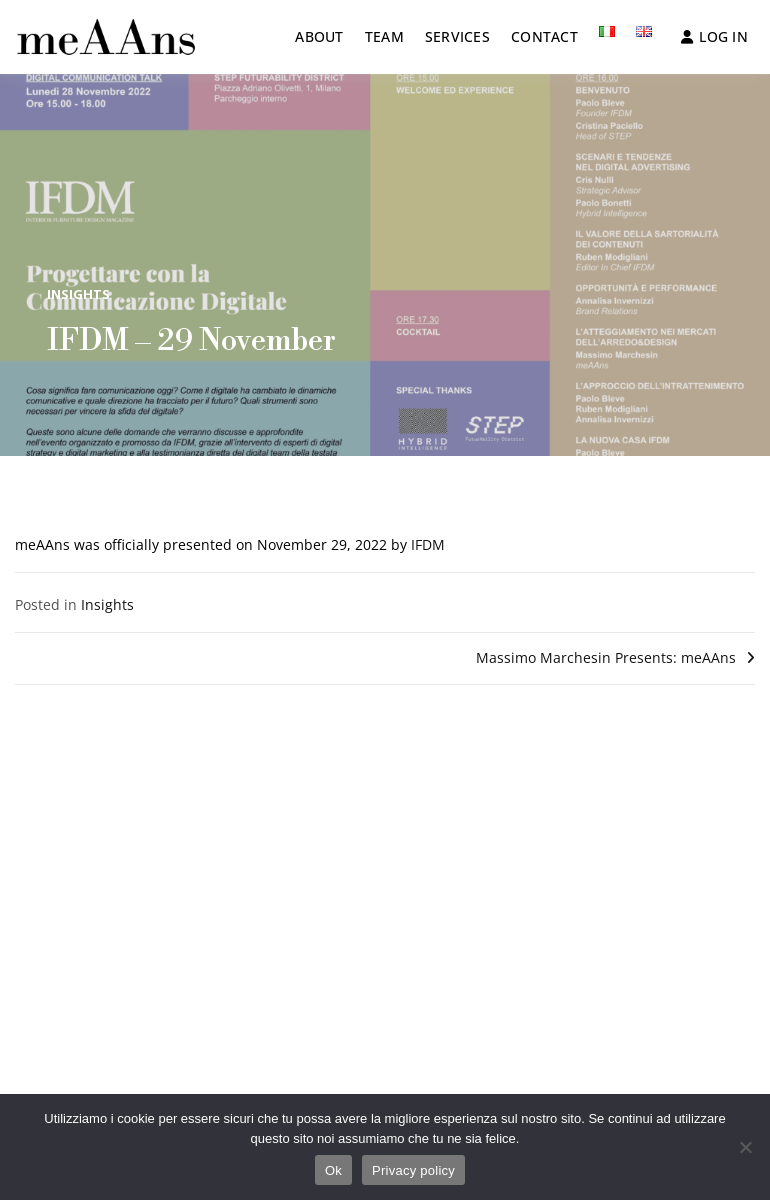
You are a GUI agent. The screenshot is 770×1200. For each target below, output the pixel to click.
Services (457, 36)
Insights (78, 294)
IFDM (428, 544)
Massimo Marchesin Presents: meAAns (606, 657)
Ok (333, 1170)
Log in (714, 36)
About (319, 36)
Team (384, 36)
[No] (745, 1147)
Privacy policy (413, 1170)
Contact (544, 36)
